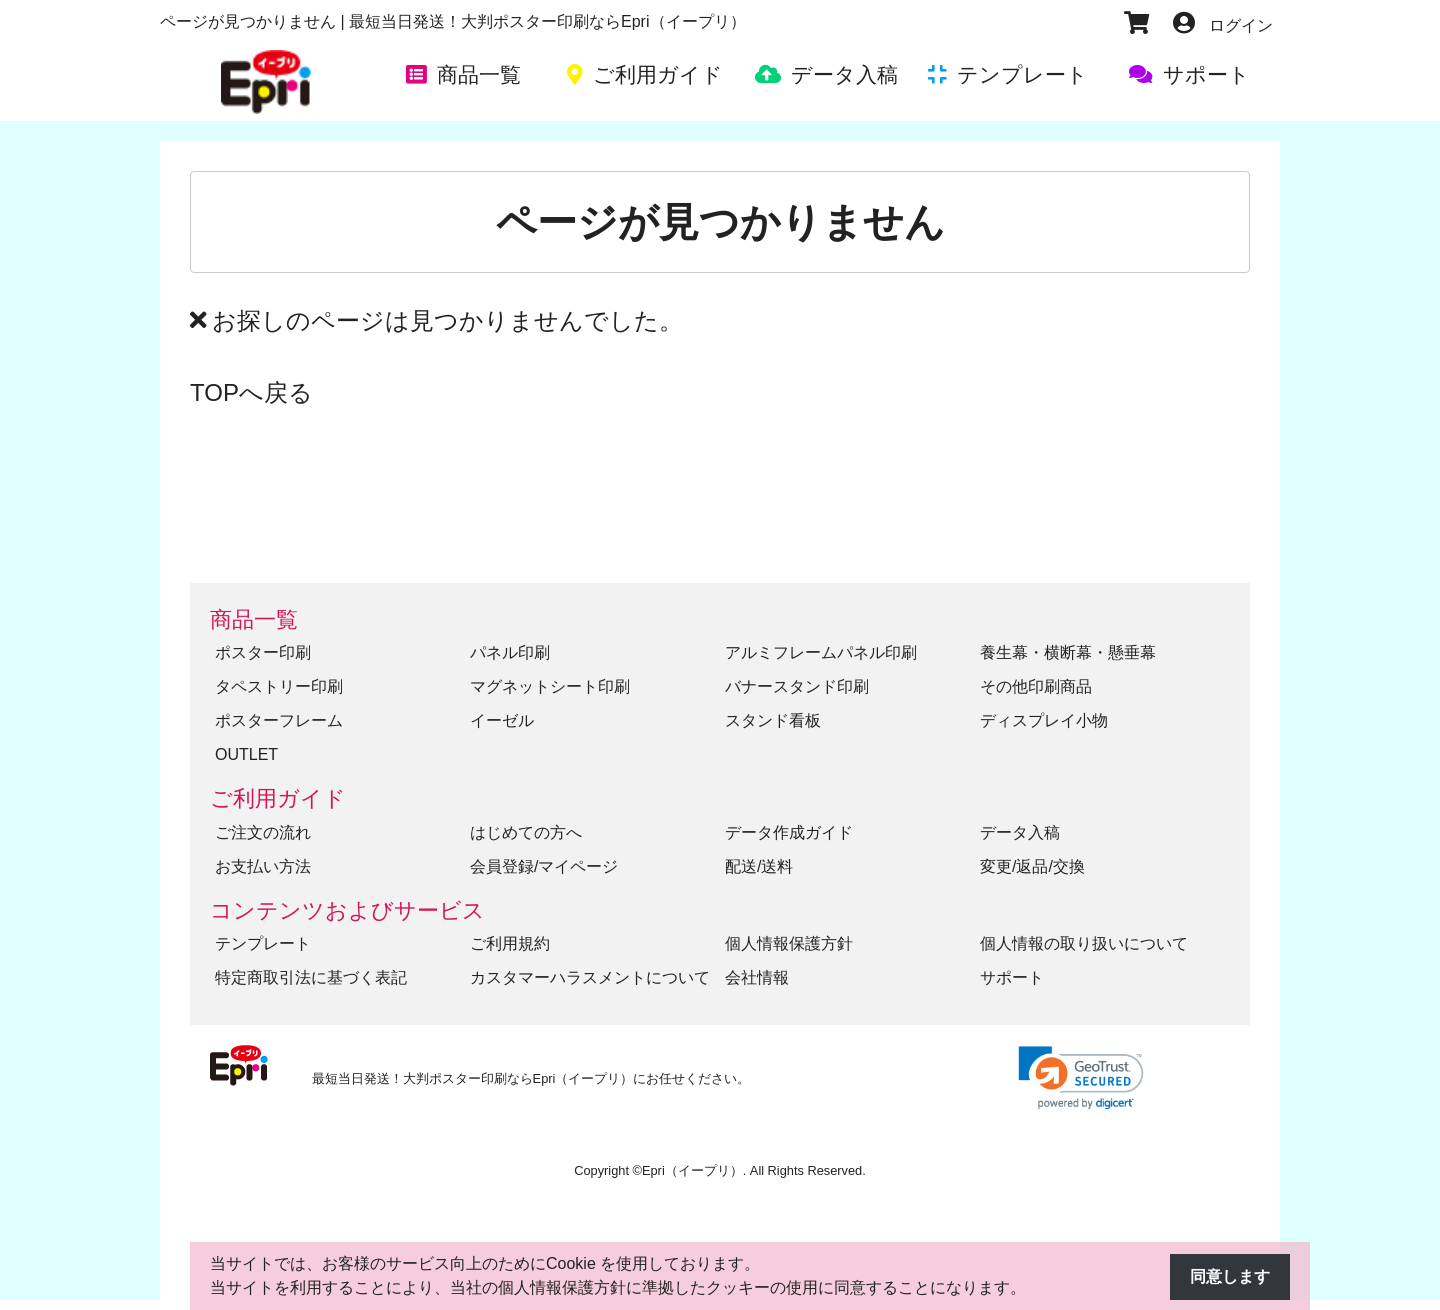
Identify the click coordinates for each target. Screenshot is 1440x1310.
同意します (1230, 1276)
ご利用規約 (510, 943)
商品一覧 (254, 619)
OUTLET (246, 754)
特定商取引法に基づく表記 (311, 977)
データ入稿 (1020, 832)
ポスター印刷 (263, 652)
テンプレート (263, 943)
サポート (1012, 977)
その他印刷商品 (1036, 686)
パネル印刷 (510, 652)
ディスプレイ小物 (1044, 720)
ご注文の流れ (263, 832)
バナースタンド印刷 (797, 686)
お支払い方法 (263, 866)
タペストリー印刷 (279, 686)
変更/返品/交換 (1032, 866)
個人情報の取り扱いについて (1084, 943)
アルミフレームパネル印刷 (821, 652)
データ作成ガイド (789, 832)
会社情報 (757, 977)
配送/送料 (759, 866)
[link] (1081, 1077)
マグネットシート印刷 (550, 686)
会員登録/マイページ (544, 866)
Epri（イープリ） (692, 1170)
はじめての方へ (526, 832)
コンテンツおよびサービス (347, 910)
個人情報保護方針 (789, 943)
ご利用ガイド (278, 798)
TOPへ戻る (251, 392)
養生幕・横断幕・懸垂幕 (1068, 652)
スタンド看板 (773, 720)
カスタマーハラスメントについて (590, 977)
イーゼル (502, 720)
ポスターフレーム (279, 720)
